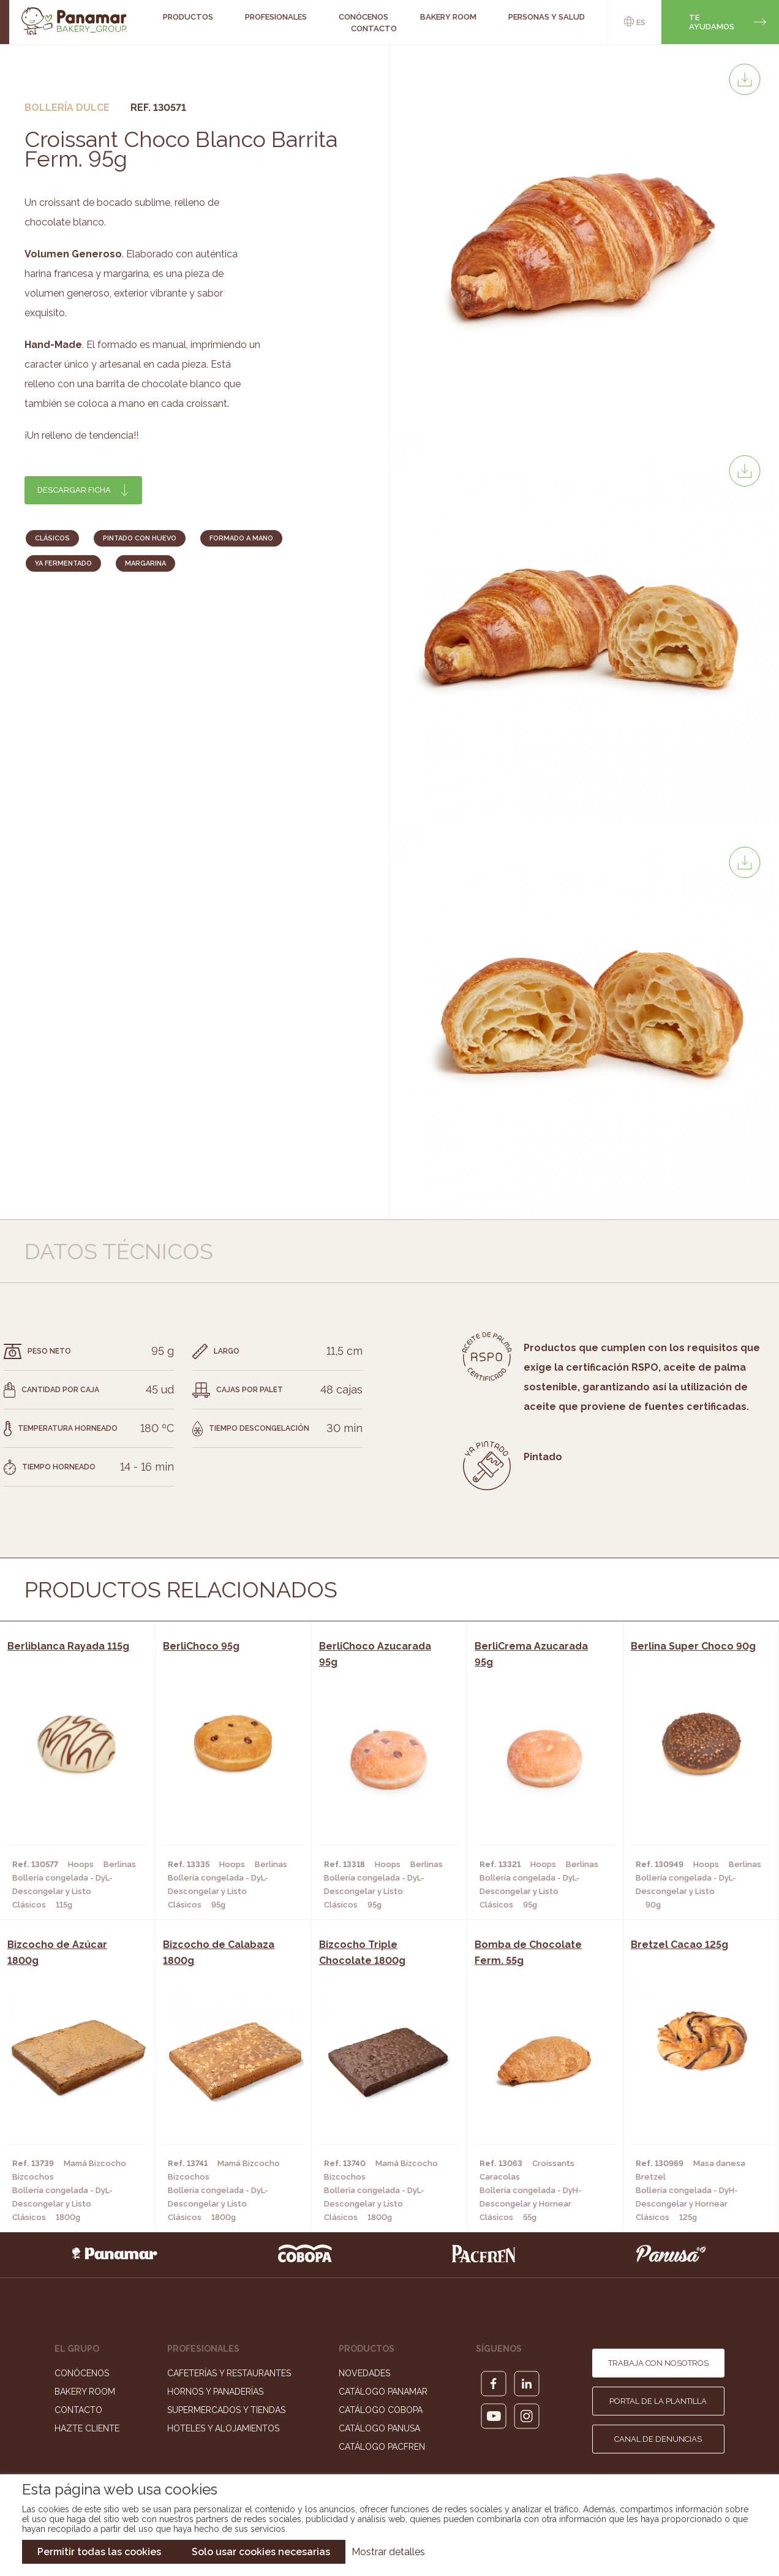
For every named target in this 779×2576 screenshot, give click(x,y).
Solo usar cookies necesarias (261, 2552)
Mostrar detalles (388, 2552)
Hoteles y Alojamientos (223, 2428)
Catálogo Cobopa (381, 2410)
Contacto (374, 28)
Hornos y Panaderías (215, 2391)
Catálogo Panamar (383, 2391)
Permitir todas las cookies (99, 2552)
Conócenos (82, 2373)
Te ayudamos (711, 22)
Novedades (364, 2373)
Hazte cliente (87, 2428)
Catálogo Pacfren (382, 2447)
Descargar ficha (74, 489)
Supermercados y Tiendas (226, 2410)
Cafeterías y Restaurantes (229, 2373)
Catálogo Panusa (379, 2428)
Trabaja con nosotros (658, 2363)
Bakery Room (85, 2391)
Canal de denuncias (658, 2439)
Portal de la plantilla (658, 2401)
